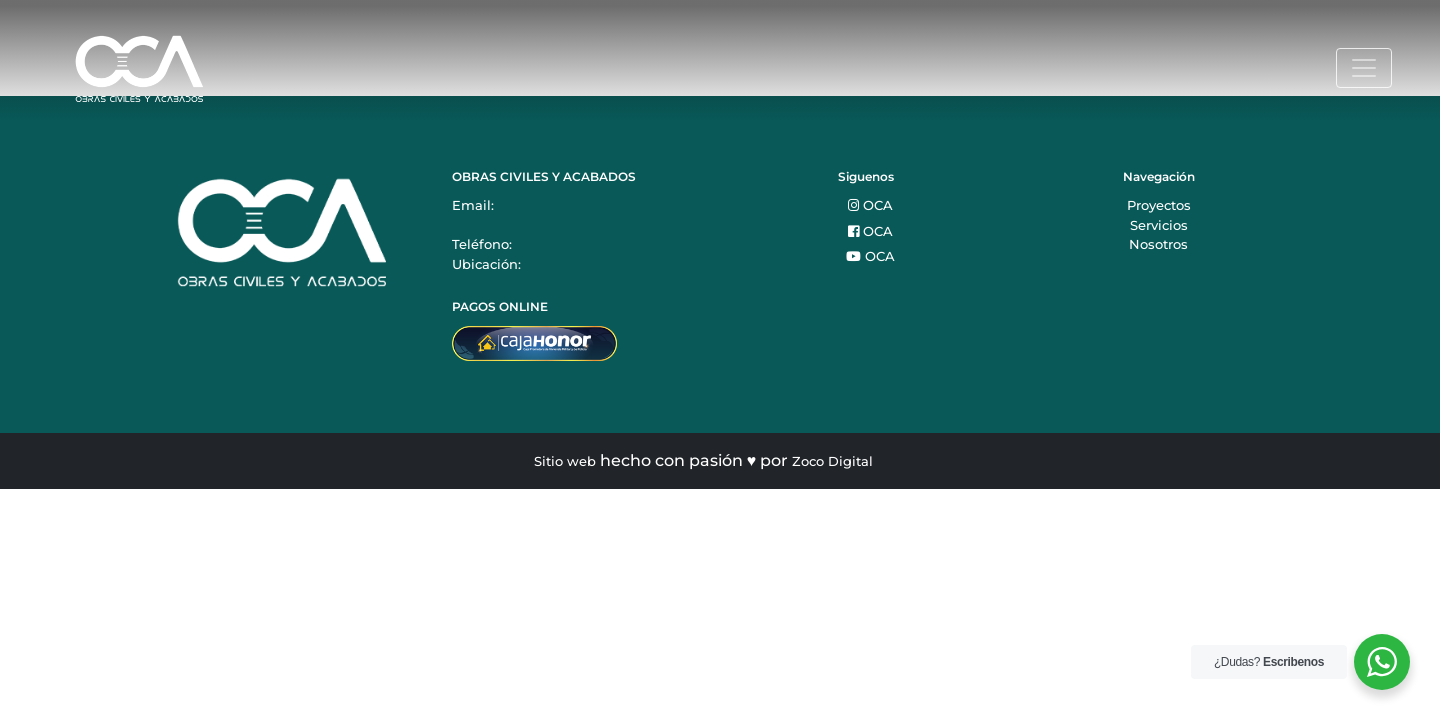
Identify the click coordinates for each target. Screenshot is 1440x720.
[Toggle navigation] (1364, 68)
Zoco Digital (832, 461)
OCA (870, 205)
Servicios (1159, 225)
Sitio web (565, 461)
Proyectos (1159, 205)
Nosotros (1158, 244)
